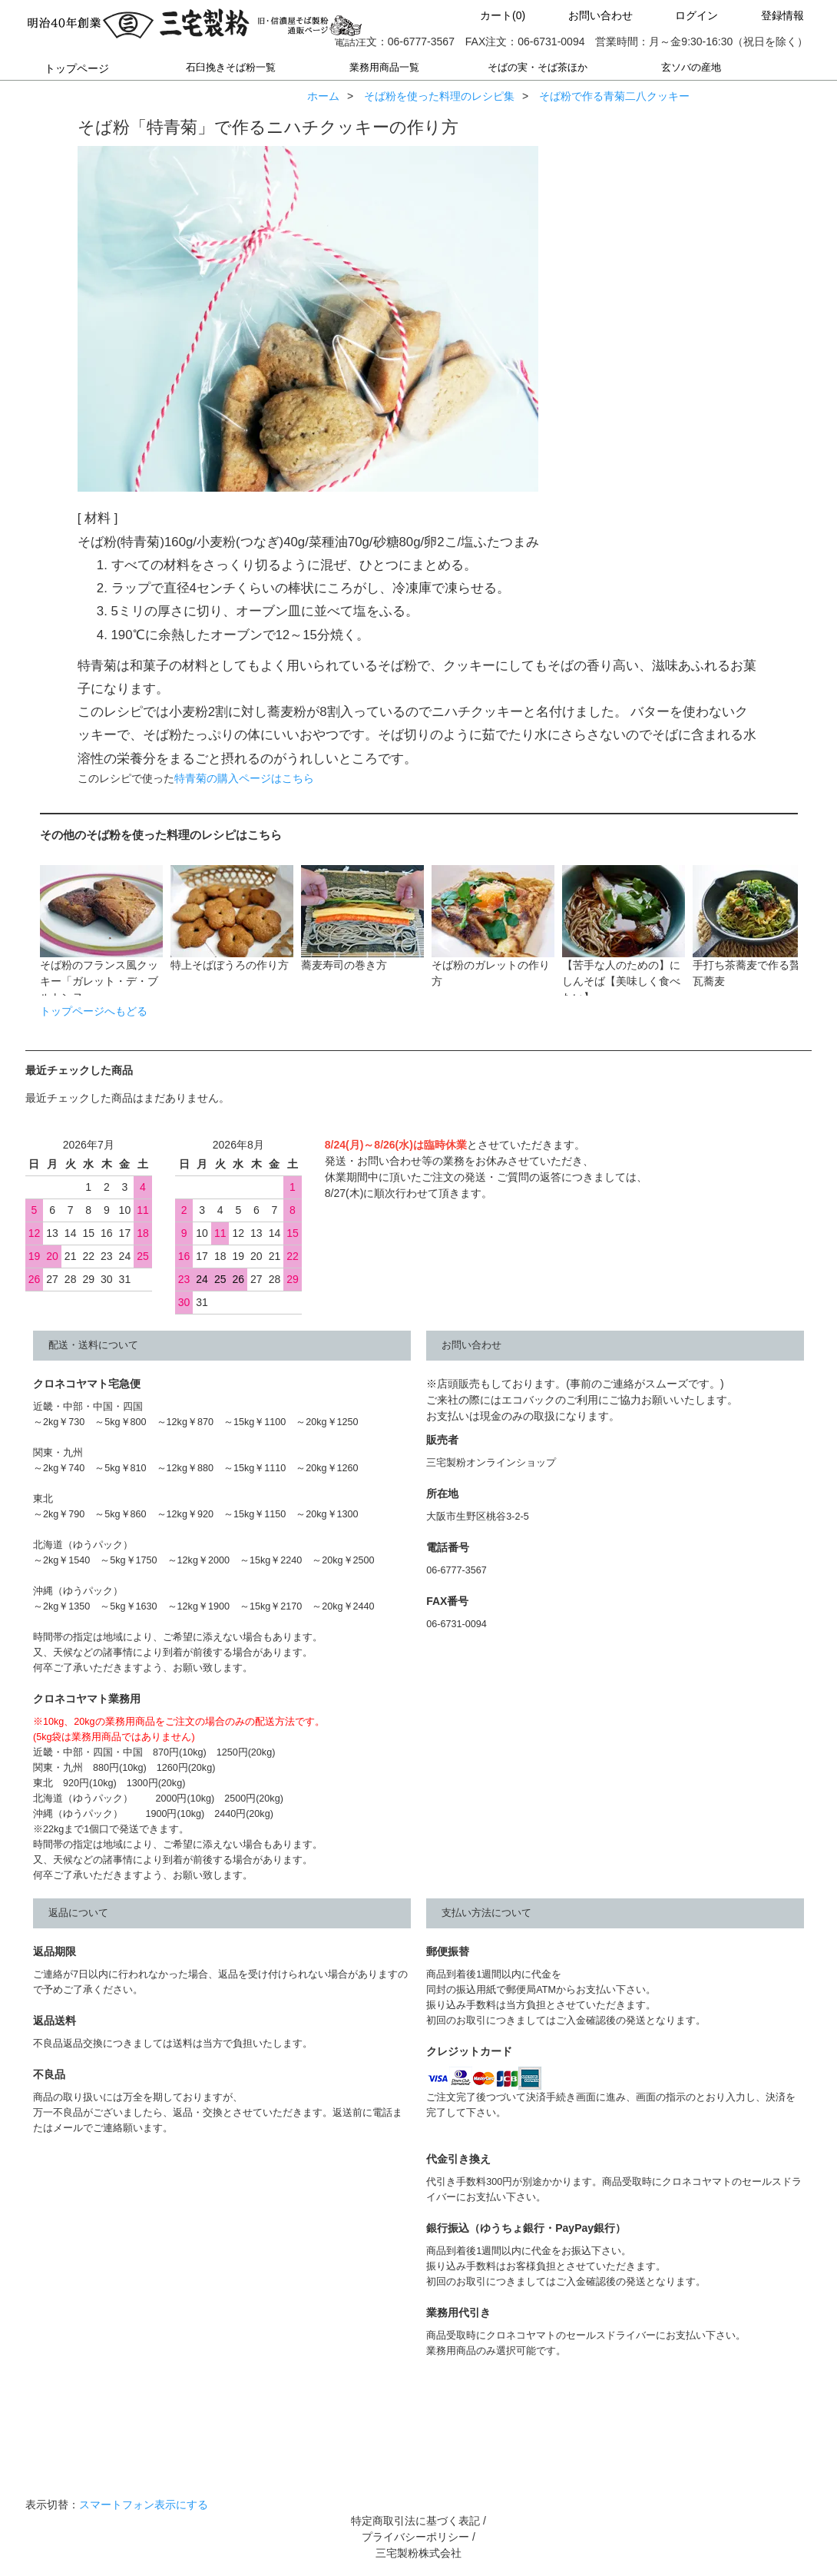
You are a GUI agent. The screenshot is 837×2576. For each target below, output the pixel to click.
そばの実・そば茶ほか (537, 68)
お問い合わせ (587, 15)
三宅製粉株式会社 (418, 2553)
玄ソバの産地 (691, 68)
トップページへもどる (93, 1011)
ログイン (683, 15)
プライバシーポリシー (415, 2537)
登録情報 (769, 15)
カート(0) (489, 15)
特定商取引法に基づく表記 (415, 2521)
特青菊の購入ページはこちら (244, 778)
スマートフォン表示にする (143, 2504)
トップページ (77, 68)
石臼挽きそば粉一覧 (230, 68)
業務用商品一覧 (384, 68)
